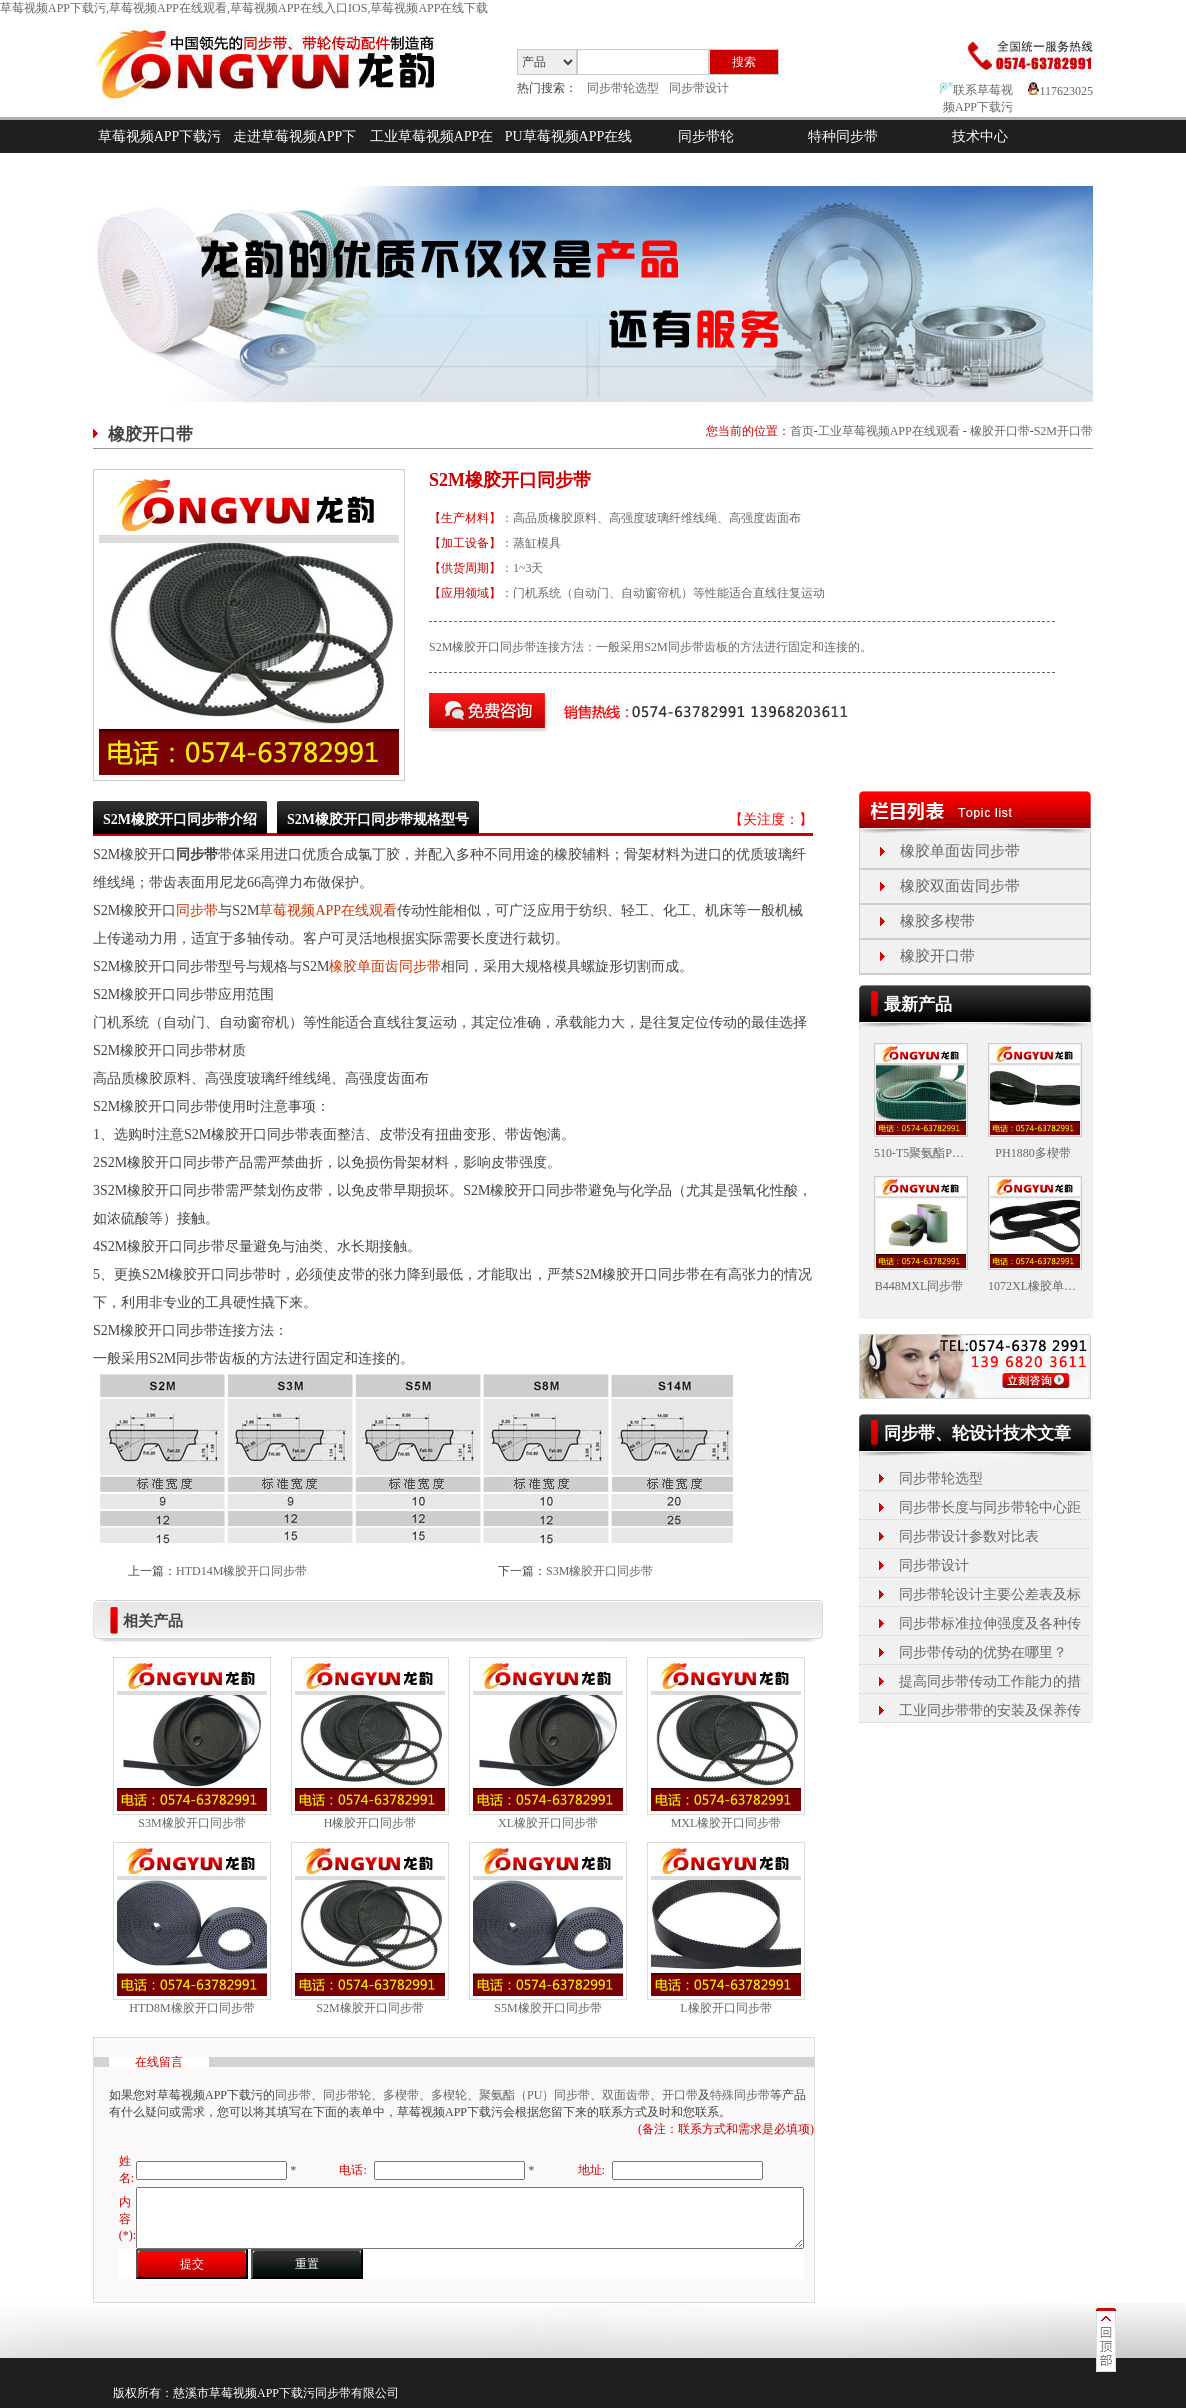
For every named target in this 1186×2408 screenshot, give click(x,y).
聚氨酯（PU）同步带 (534, 2095)
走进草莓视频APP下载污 (295, 153)
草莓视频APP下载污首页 (160, 153)
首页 (802, 431)
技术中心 (980, 136)
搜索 (744, 62)
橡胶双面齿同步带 (960, 886)
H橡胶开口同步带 (370, 1823)
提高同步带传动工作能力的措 (990, 1681)
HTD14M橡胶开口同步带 (241, 1571)
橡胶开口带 (1000, 431)
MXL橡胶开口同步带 (726, 1823)
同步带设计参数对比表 (969, 1536)
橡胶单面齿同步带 (385, 966)
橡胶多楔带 (937, 921)
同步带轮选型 (623, 88)
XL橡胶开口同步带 (548, 1823)
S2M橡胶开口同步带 (369, 2008)
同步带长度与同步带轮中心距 (990, 1507)
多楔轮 (449, 2095)
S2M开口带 (1063, 431)
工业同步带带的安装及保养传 (990, 1710)
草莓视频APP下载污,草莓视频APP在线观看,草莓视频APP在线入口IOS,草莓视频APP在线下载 (244, 8)
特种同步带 (843, 136)
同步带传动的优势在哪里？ (983, 1652)
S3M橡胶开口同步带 (599, 1571)
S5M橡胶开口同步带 (547, 2008)
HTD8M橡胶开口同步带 (191, 2008)
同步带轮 (706, 136)
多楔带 (401, 2095)
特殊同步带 (740, 2095)
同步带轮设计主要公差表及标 (990, 1594)
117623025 (1060, 91)
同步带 (197, 910)
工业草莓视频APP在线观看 (432, 153)
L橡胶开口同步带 (725, 2008)
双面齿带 (626, 2095)
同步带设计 (699, 88)
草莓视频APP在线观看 (328, 910)
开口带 (680, 2095)
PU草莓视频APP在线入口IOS (569, 153)
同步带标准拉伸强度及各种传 (990, 1623)
